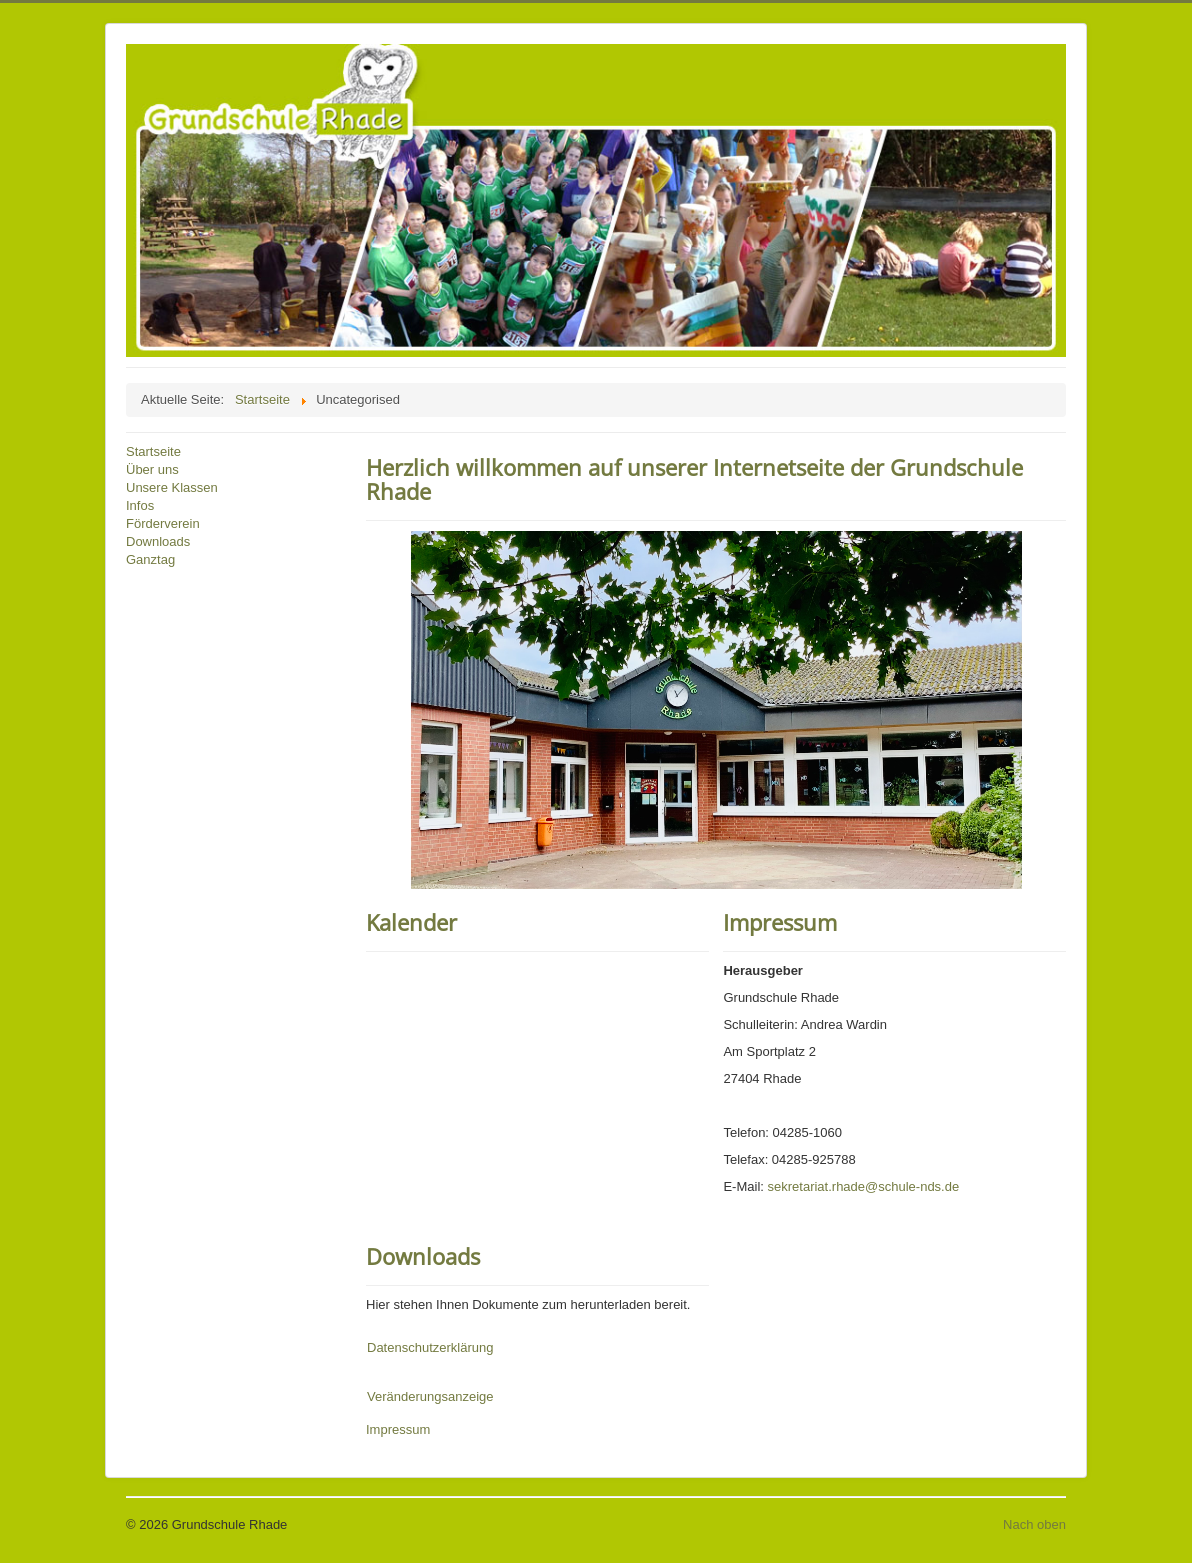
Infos (140, 505)
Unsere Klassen (172, 487)
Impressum (780, 922)
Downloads (158, 541)
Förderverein (163, 523)
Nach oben (1034, 1524)
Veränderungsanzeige (430, 1396)
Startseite (153, 451)
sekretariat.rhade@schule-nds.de (864, 1186)
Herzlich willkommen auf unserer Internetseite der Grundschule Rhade (694, 479)
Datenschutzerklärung (430, 1347)
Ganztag (150, 559)
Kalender (411, 922)
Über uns (152, 469)
